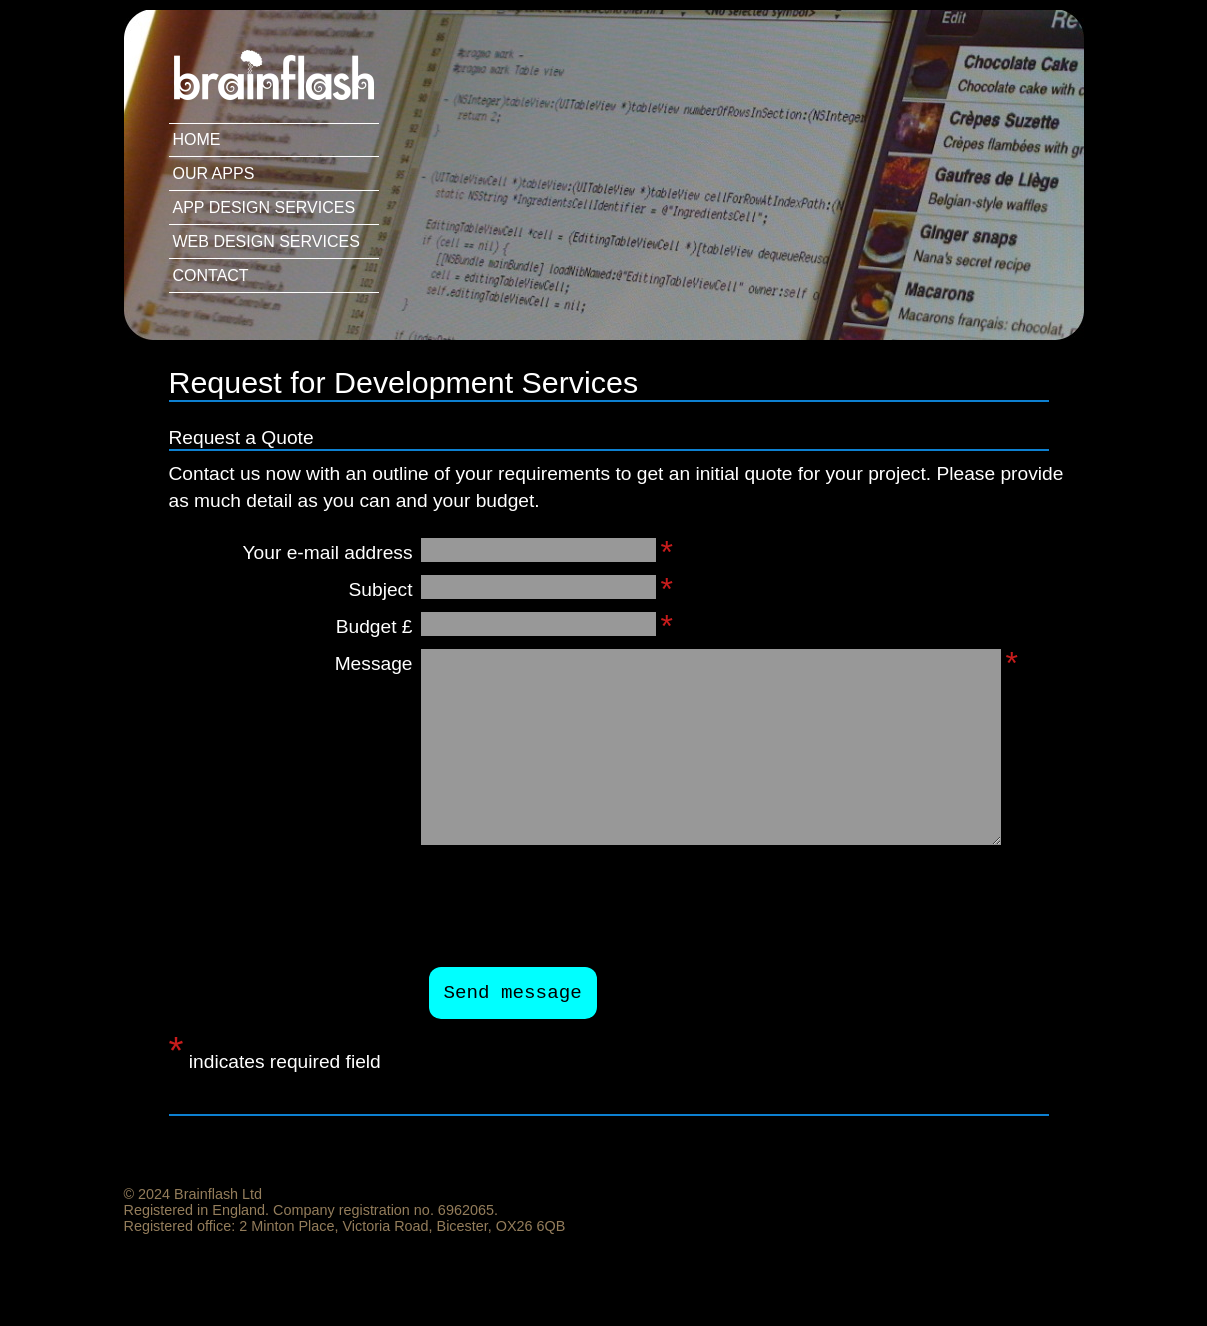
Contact (211, 275)
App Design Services (264, 207)
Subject (381, 589)
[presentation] (581, 906)
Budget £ (374, 626)
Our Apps (214, 173)
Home (197, 139)
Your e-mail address (328, 552)
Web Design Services (266, 241)
